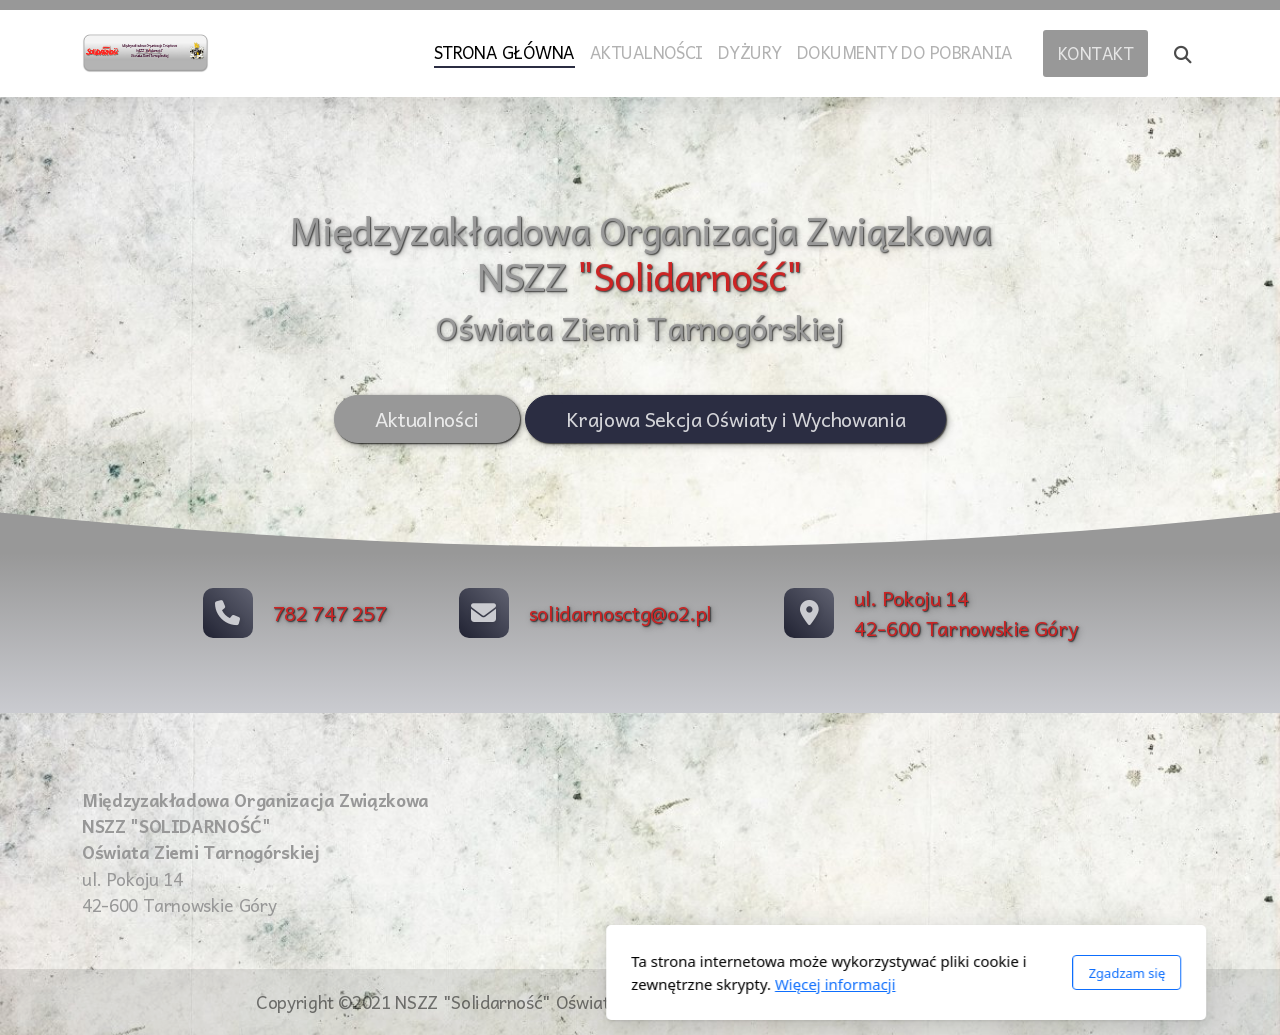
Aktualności (426, 419)
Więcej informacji (569, 984)
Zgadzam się (860, 973)
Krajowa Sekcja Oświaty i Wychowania (735, 419)
